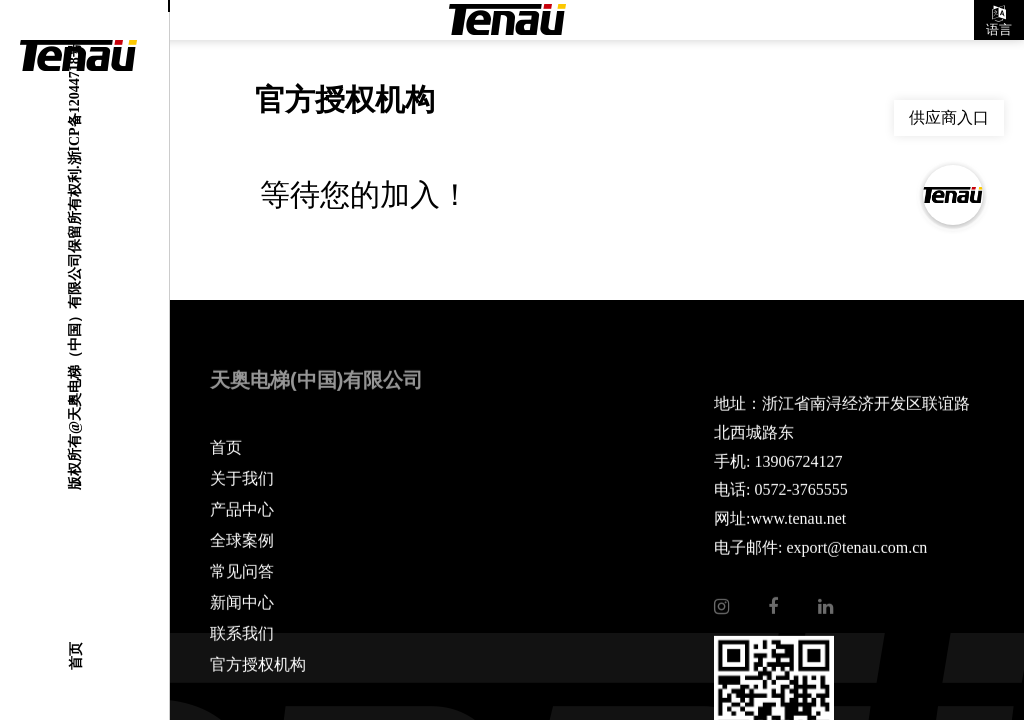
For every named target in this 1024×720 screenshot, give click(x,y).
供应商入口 (949, 117)
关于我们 (242, 479)
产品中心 (242, 510)
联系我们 (242, 634)
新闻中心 (242, 603)
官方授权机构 (258, 665)
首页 (75, 656)
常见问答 (242, 572)
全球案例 (242, 541)
